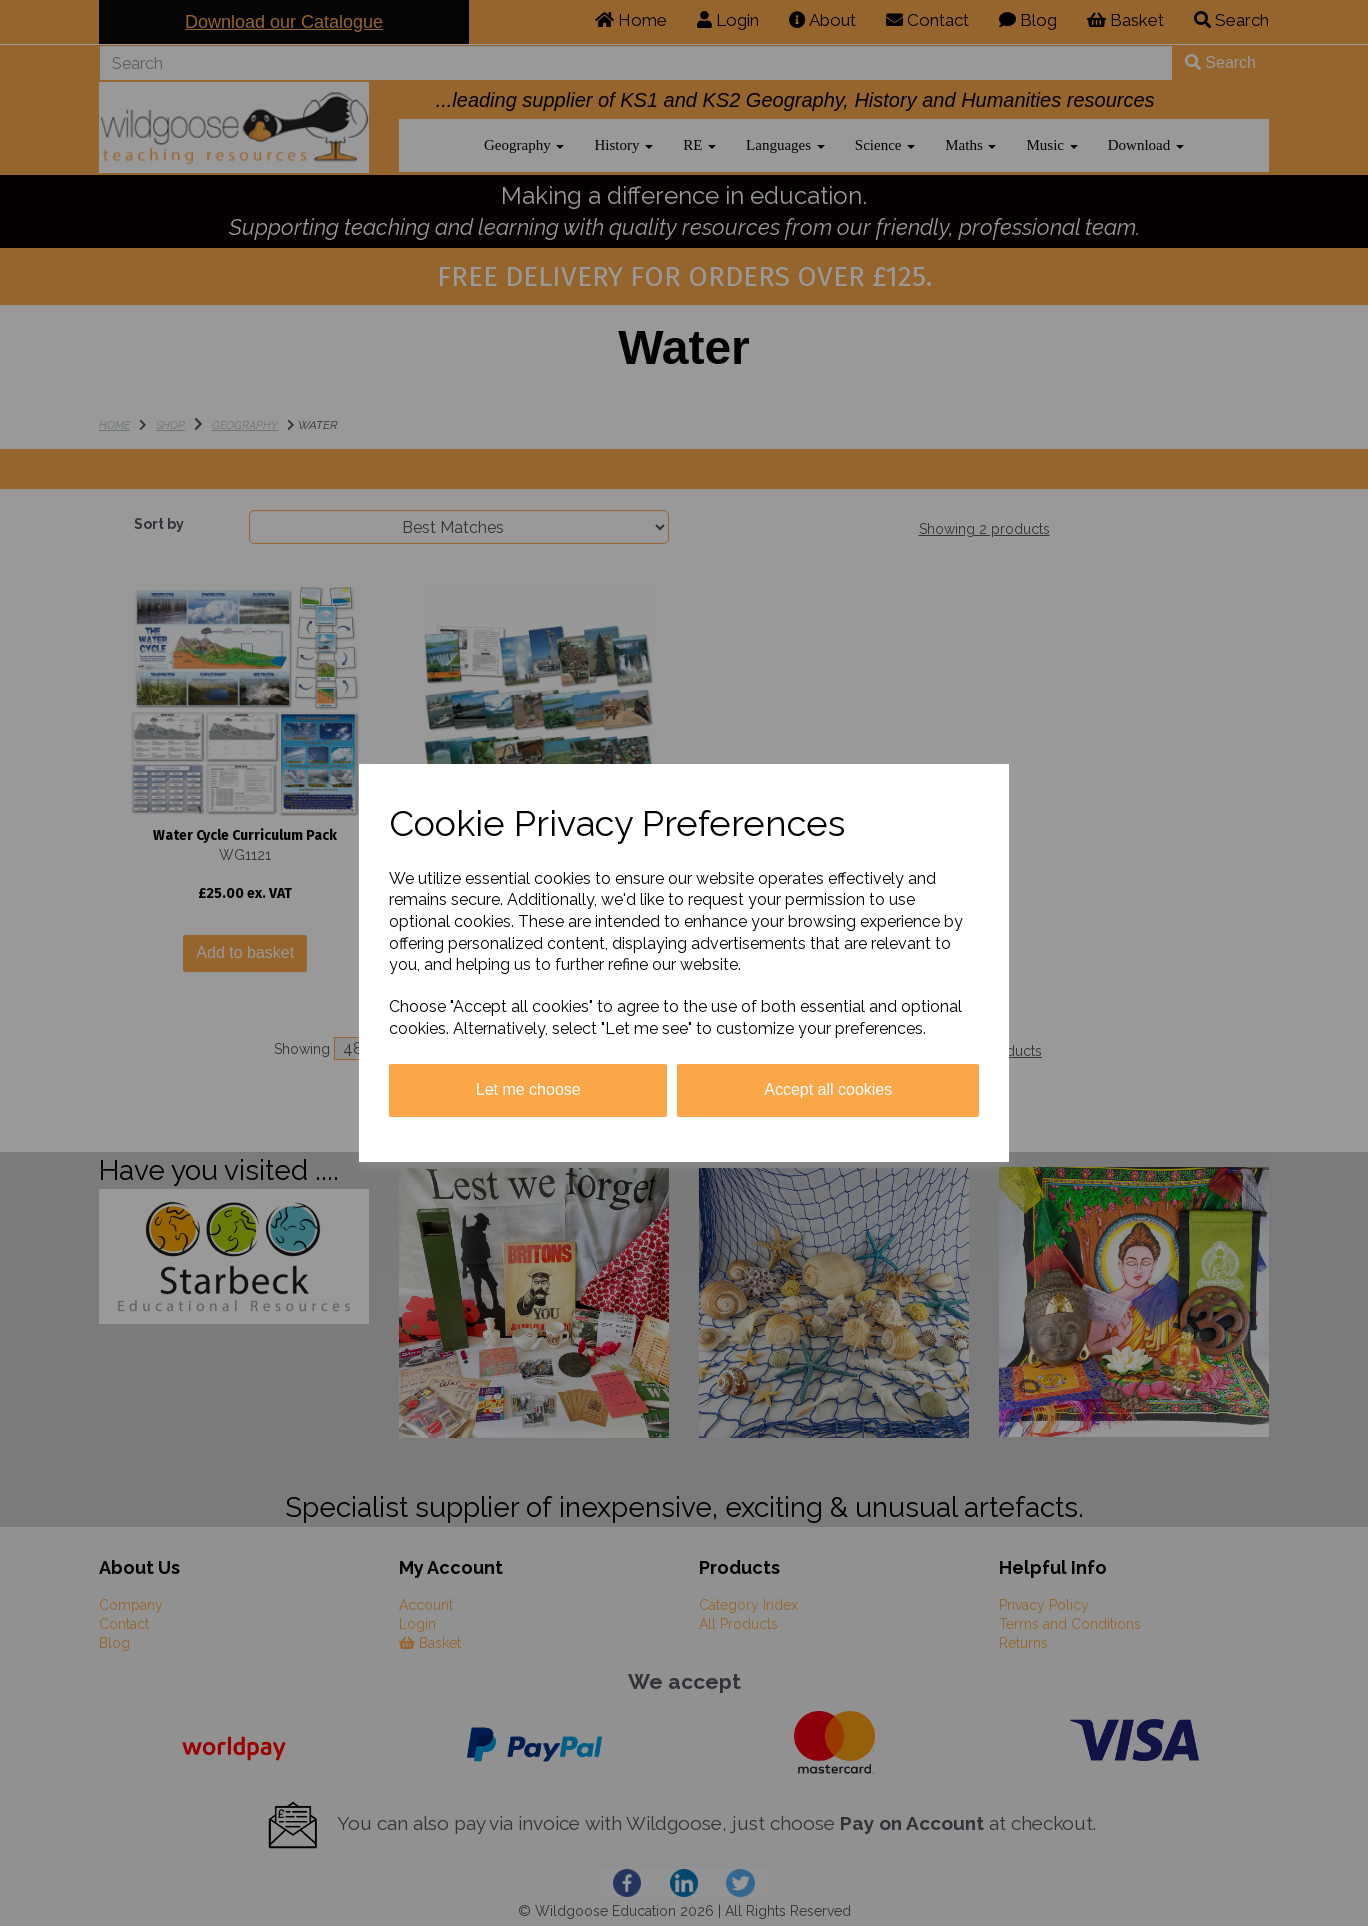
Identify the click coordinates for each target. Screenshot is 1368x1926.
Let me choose (528, 1089)
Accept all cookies (828, 1089)
